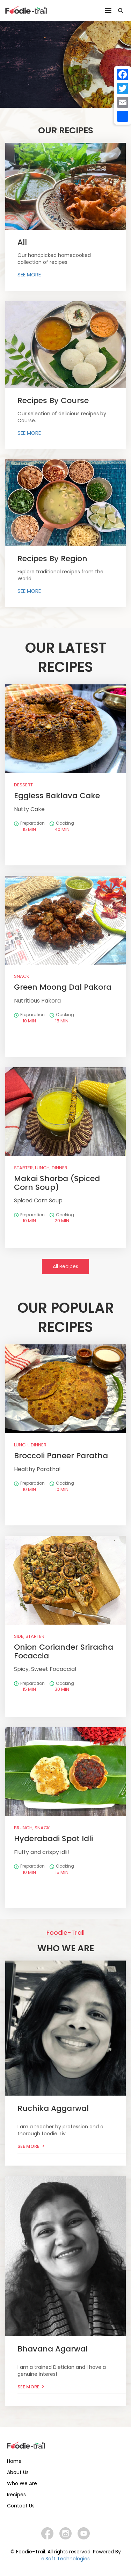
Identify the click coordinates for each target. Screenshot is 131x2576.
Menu (108, 10)
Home (14, 2461)
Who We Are (22, 2483)
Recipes (16, 2494)
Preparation (29, 826)
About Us (18, 2472)
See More (28, 2146)
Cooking (62, 826)
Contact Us (21, 2505)
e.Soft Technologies (65, 2558)
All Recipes (65, 1266)
